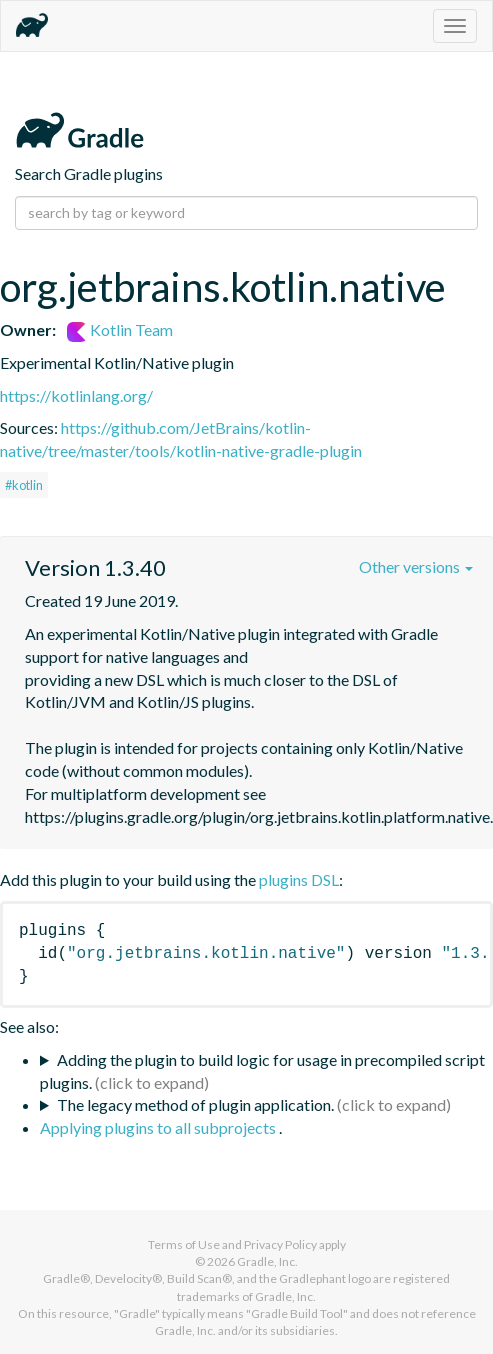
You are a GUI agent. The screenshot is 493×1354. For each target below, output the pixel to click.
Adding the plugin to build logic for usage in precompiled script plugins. (262, 1071)
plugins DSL (299, 879)
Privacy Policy (280, 1244)
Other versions (416, 566)
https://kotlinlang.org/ (76, 395)
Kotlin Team (120, 329)
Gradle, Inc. (267, 1261)
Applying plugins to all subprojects (159, 1127)
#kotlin (24, 485)
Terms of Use (184, 1244)
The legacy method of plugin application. (195, 1104)
